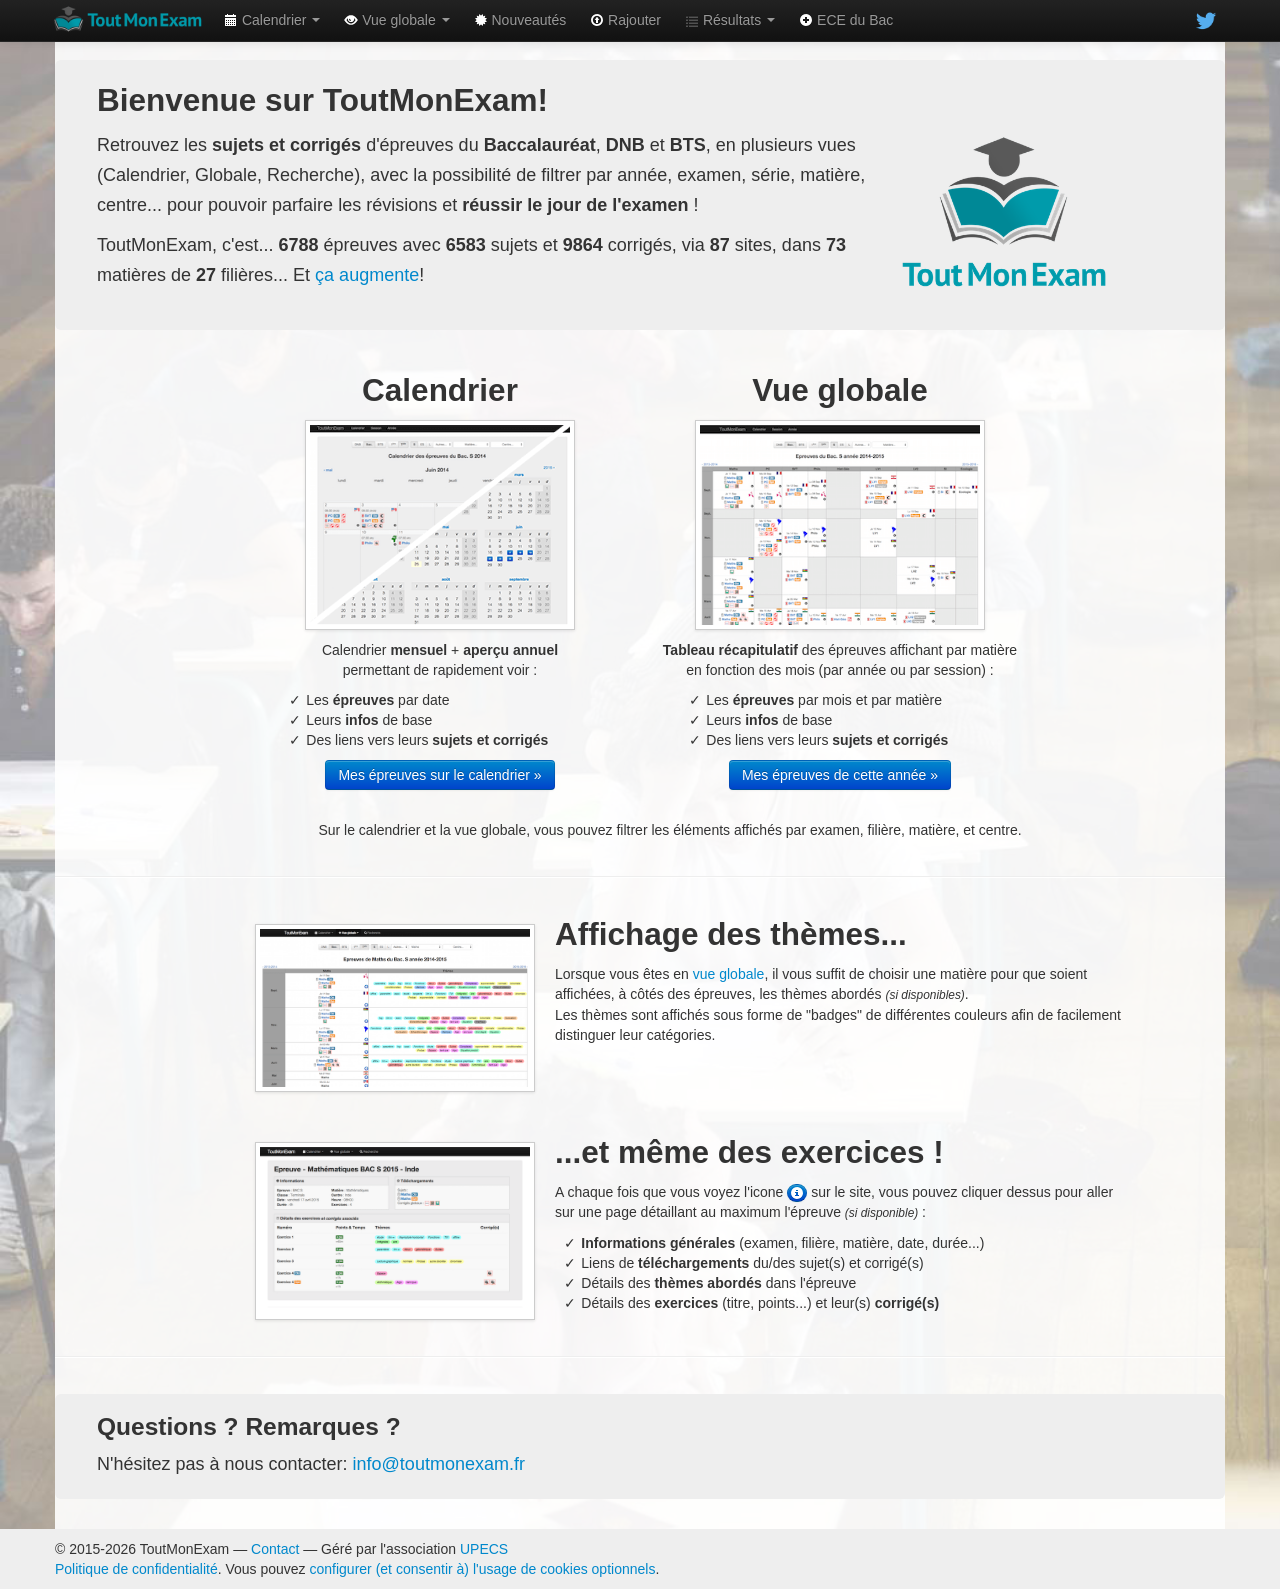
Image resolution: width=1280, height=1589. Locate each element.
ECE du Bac (846, 20)
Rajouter (625, 20)
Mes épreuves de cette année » (840, 775)
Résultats (730, 20)
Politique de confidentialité (136, 1569)
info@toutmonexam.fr (439, 1464)
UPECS (484, 1549)
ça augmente (367, 275)
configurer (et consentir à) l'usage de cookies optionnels (483, 1569)
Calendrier (272, 20)
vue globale (729, 974)
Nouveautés (520, 20)
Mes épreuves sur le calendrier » (439, 775)
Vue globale (396, 20)
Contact (275, 1549)
